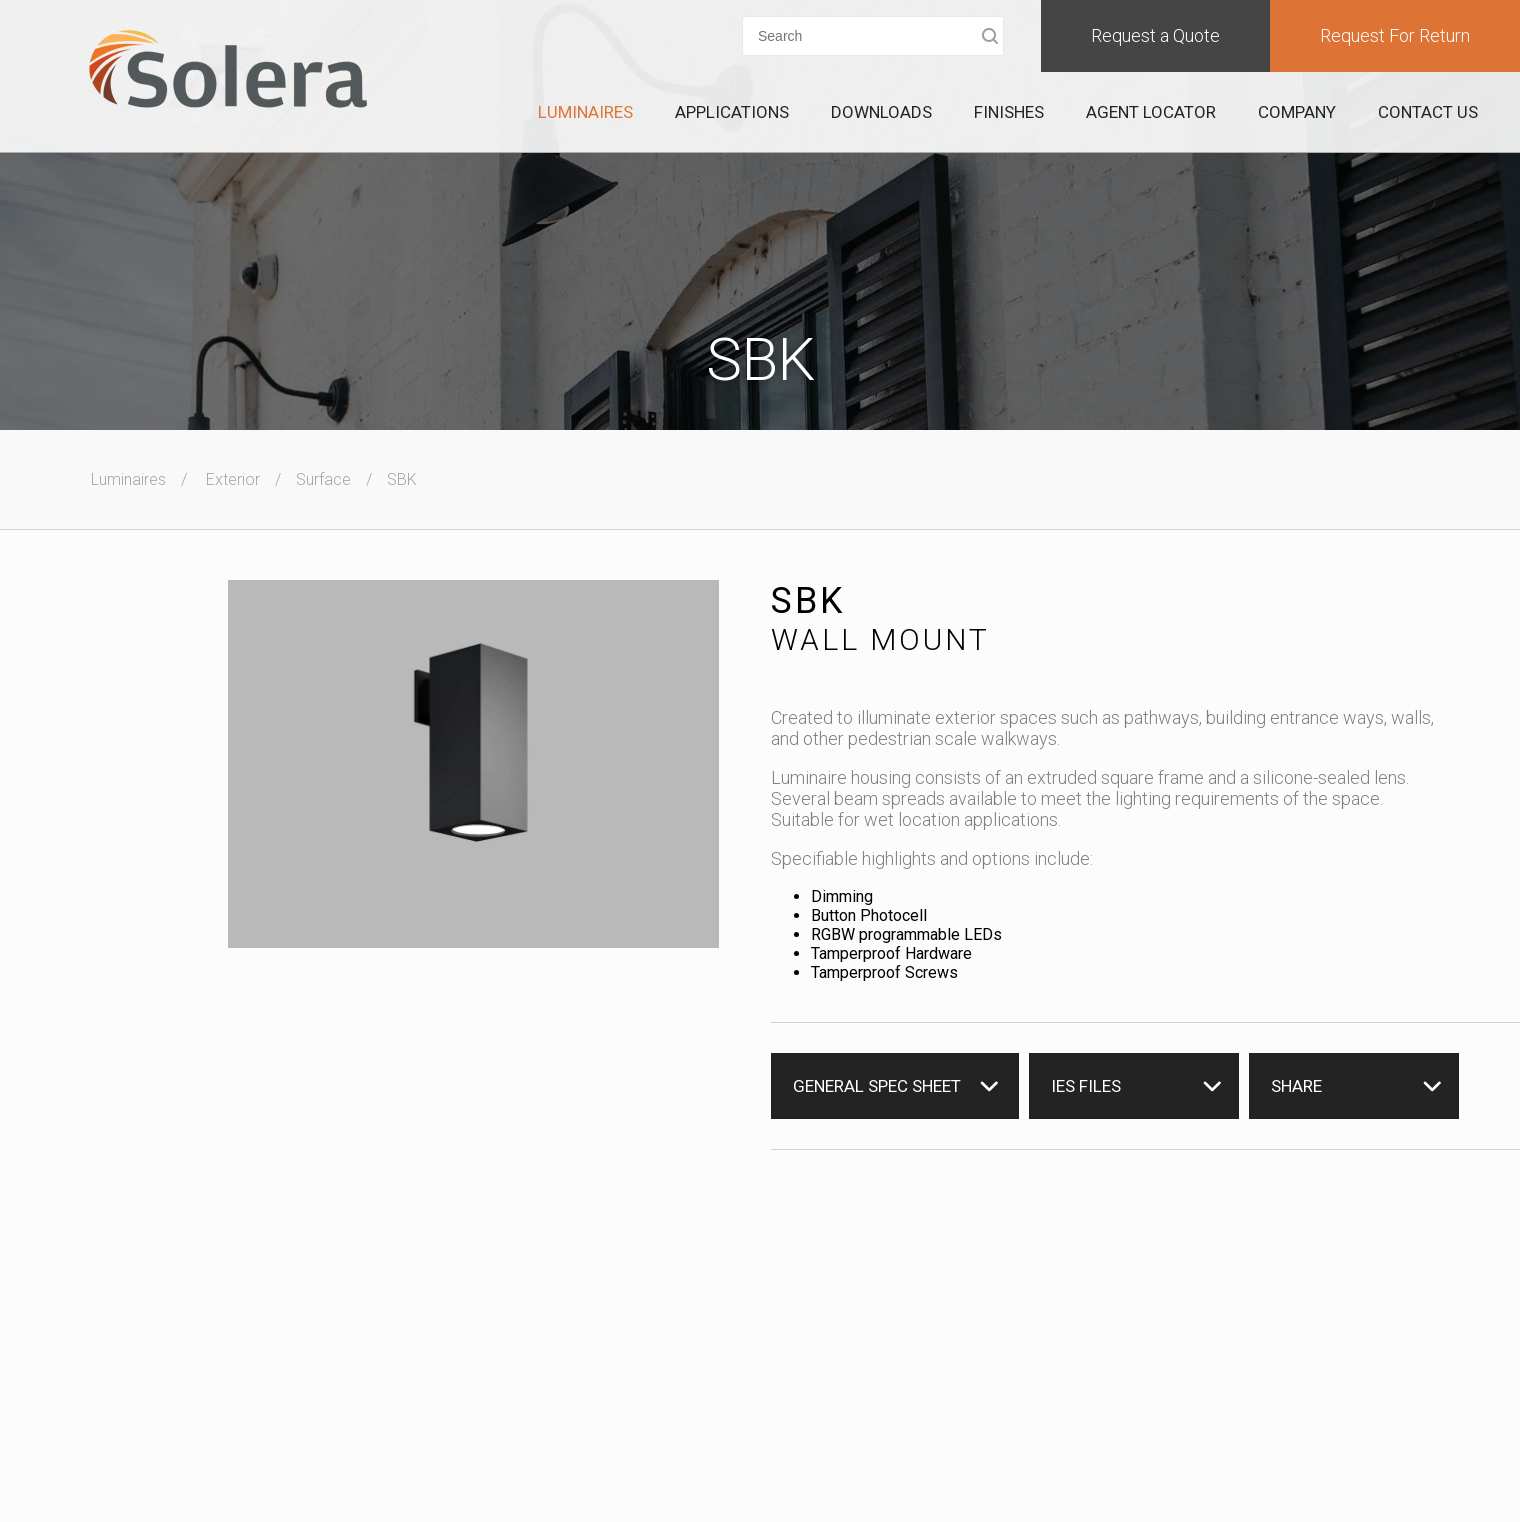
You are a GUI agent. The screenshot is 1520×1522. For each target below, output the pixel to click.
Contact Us (1428, 112)
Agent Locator (1151, 112)
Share (1296, 1086)
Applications (732, 112)
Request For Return (1395, 35)
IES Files (1086, 1086)
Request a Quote (1155, 35)
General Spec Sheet (877, 1086)
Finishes (1009, 112)
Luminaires (585, 112)
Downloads (881, 112)
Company (1297, 112)
